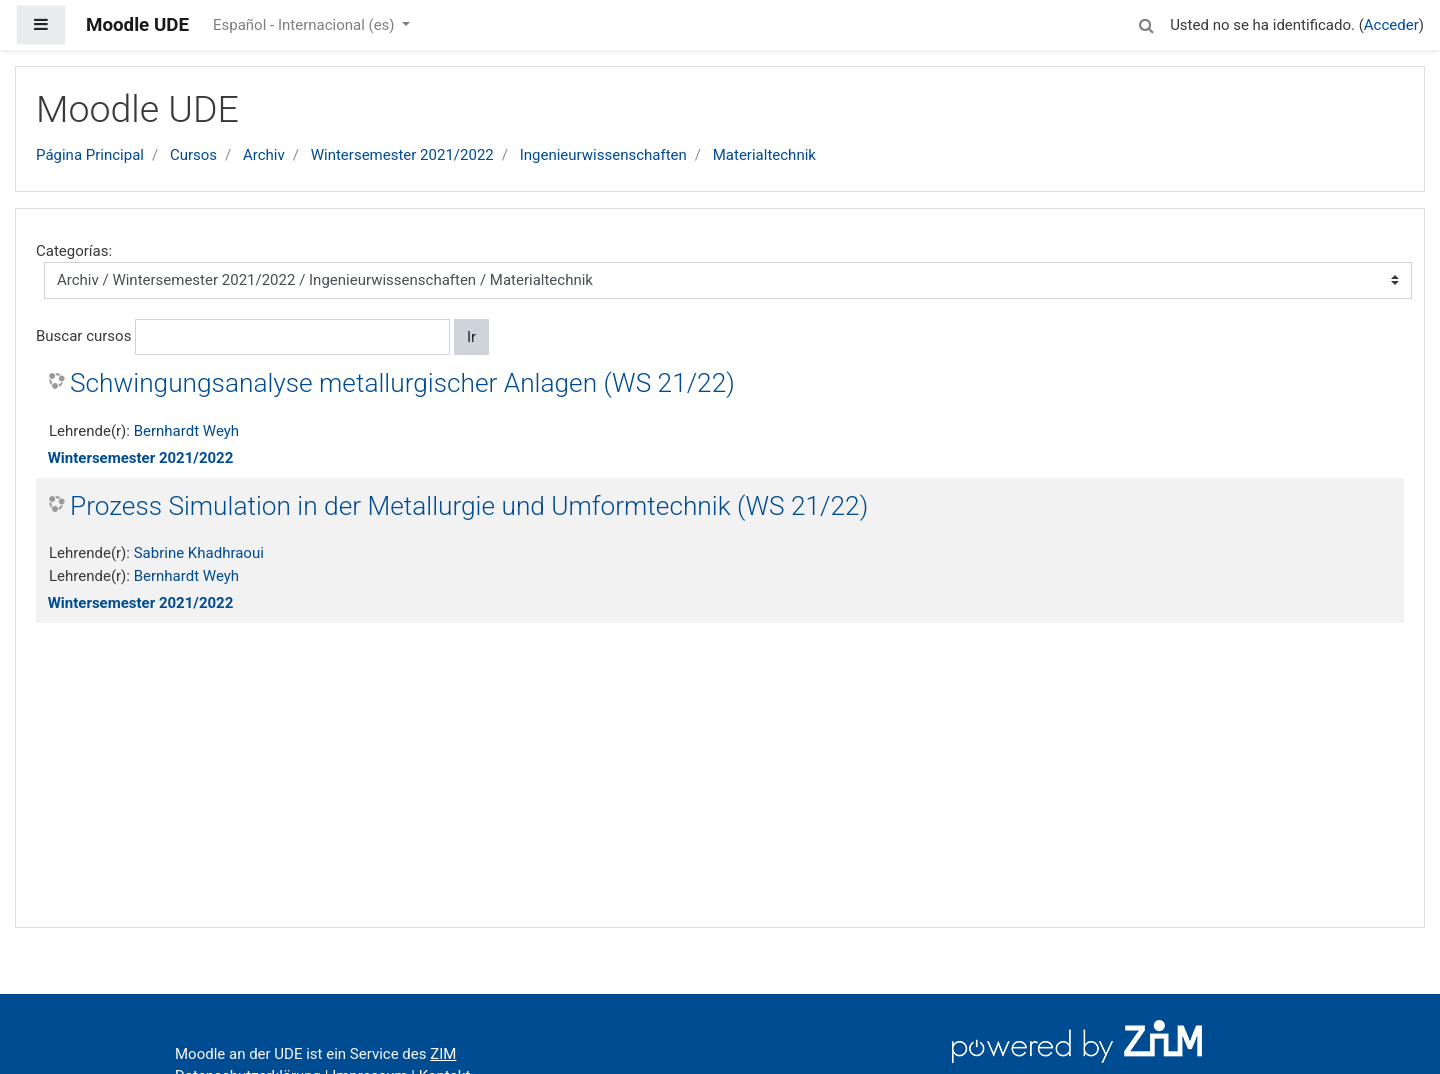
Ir (471, 337)
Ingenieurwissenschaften (603, 155)
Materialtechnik (764, 155)
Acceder (1391, 25)
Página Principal (90, 155)
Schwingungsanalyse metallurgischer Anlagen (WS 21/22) (402, 383)
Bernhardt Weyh (186, 431)
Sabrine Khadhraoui (199, 553)
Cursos (193, 155)
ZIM (443, 1054)
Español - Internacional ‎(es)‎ (305, 25)
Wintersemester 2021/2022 (402, 155)
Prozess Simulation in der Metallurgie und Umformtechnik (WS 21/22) (469, 506)
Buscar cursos (83, 336)
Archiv (264, 155)
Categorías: (74, 251)
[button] (1146, 22)
